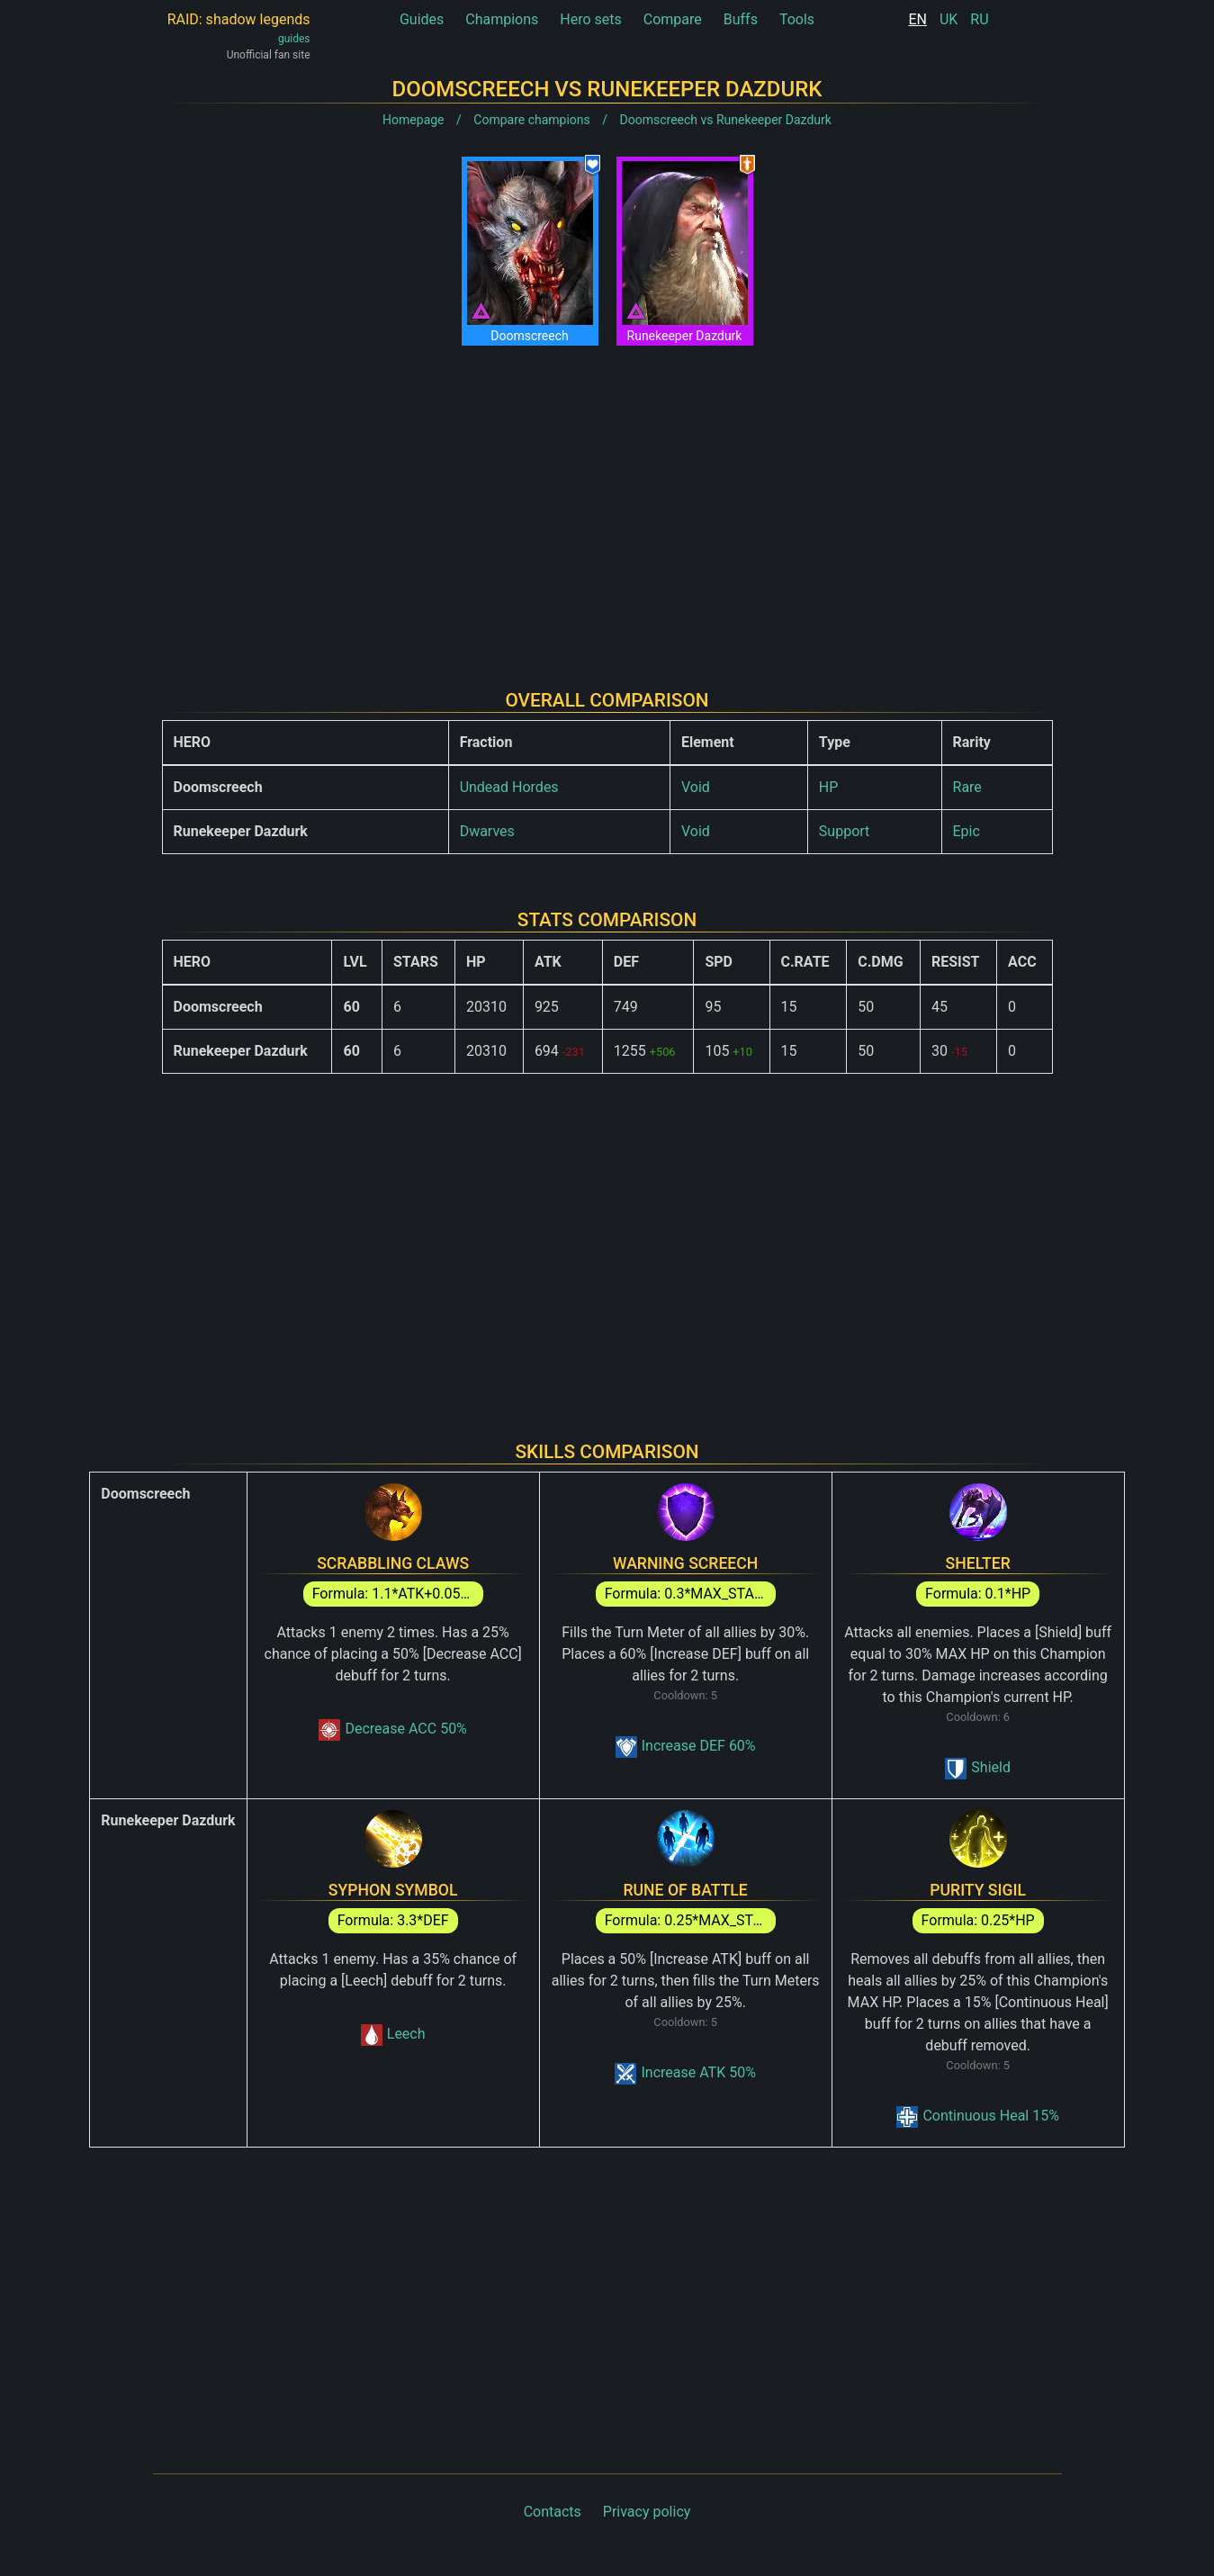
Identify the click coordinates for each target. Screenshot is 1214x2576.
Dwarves (487, 831)
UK (949, 19)
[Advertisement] (607, 503)
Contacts (552, 2511)
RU (979, 19)
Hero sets (591, 19)
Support (844, 831)
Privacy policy (647, 2511)
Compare (672, 19)
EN (917, 19)
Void (695, 787)
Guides (422, 19)
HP (829, 787)
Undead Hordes (509, 787)
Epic (966, 831)
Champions (501, 19)
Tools (796, 19)
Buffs (741, 19)
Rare (967, 787)
